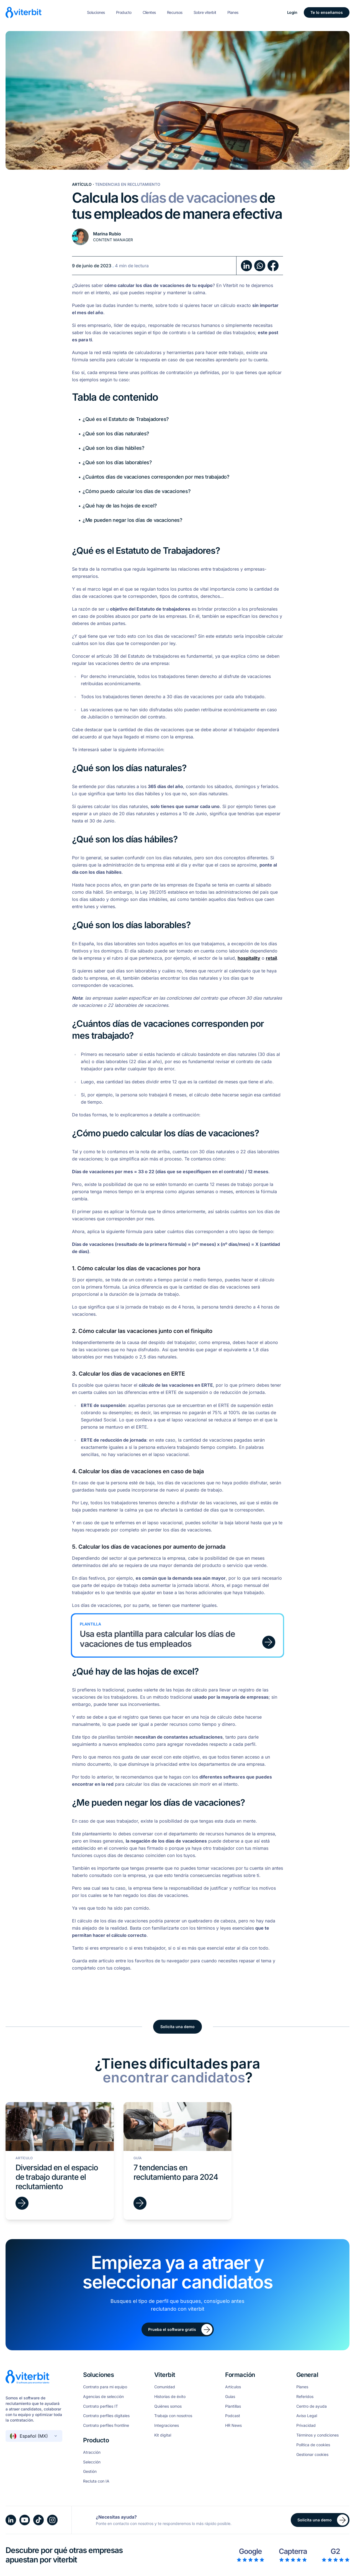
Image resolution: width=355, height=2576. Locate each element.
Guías (230, 2396)
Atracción (92, 2452)
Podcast (232, 2416)
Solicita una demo (177, 2026)
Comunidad (164, 2387)
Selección (92, 2462)
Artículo (82, 184)
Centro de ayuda (311, 2406)
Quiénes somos (168, 2406)
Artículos (233, 2387)
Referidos (304, 2396)
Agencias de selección (103, 2396)
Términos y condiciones (317, 2435)
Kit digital (162, 2435)
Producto (124, 12)
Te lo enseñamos (326, 12)
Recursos (174, 12)
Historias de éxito (170, 2396)
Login (292, 12)
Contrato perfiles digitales (106, 2416)
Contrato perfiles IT (100, 2406)
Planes (232, 12)
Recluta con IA (96, 2481)
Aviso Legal (306, 2416)
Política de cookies (313, 2445)
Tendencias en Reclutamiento (127, 184)
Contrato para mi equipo (105, 2387)
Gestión (90, 2471)
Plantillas (233, 2406)
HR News (233, 2425)
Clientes (149, 12)
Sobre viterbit (205, 12)
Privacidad (306, 2425)
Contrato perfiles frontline (106, 2425)
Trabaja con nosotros (173, 2416)
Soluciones (96, 12)
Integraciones (166, 2425)
